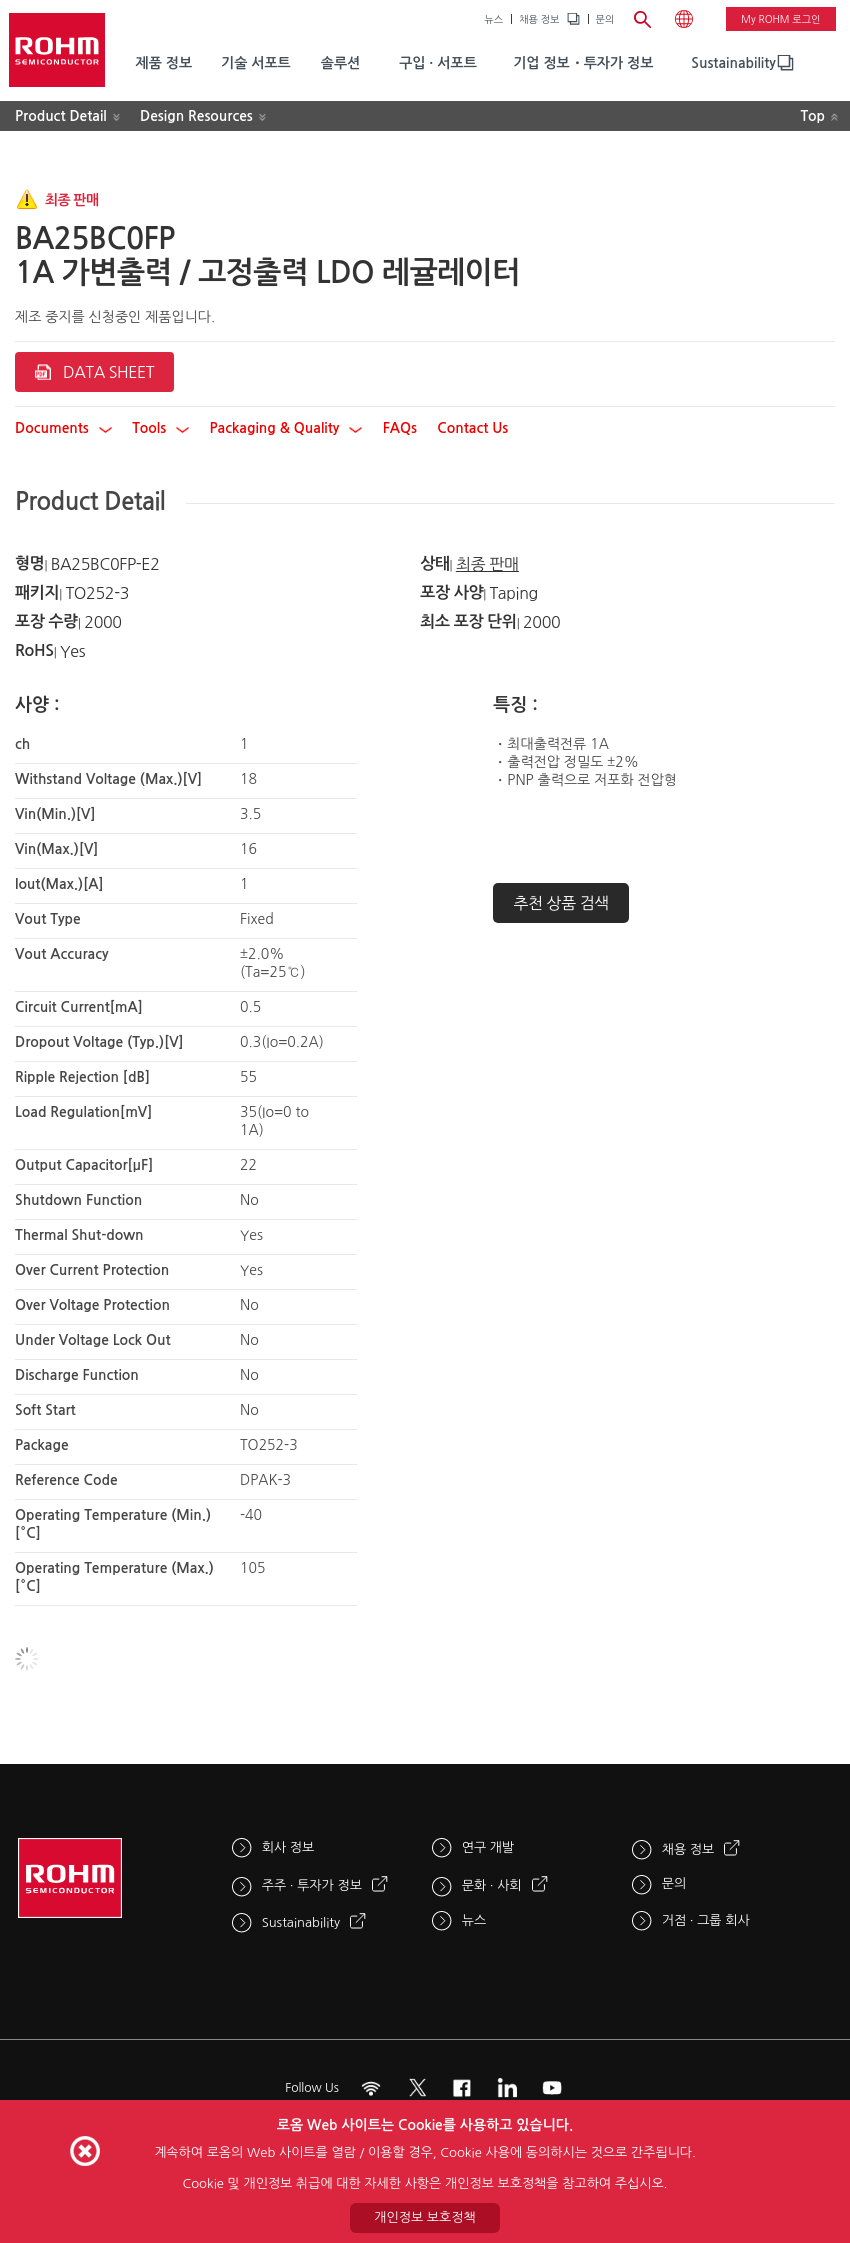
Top (812, 116)
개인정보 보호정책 (424, 2217)
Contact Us (472, 428)
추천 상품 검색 (561, 903)
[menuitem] (733, 63)
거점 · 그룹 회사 (706, 1920)
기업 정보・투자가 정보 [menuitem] (583, 63)
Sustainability (733, 63)
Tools (160, 428)
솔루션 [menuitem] (340, 63)
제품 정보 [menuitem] (164, 63)
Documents (63, 428)
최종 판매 (487, 564)
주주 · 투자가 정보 (312, 1885)
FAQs (400, 428)
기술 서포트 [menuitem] (256, 63)
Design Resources (196, 116)
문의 (605, 19)
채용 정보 (539, 19)
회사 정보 (288, 1847)
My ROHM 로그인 (780, 19)
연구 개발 (488, 1847)
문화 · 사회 (492, 1885)
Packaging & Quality (286, 428)
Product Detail (61, 116)
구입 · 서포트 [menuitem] (438, 63)
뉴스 (493, 19)
